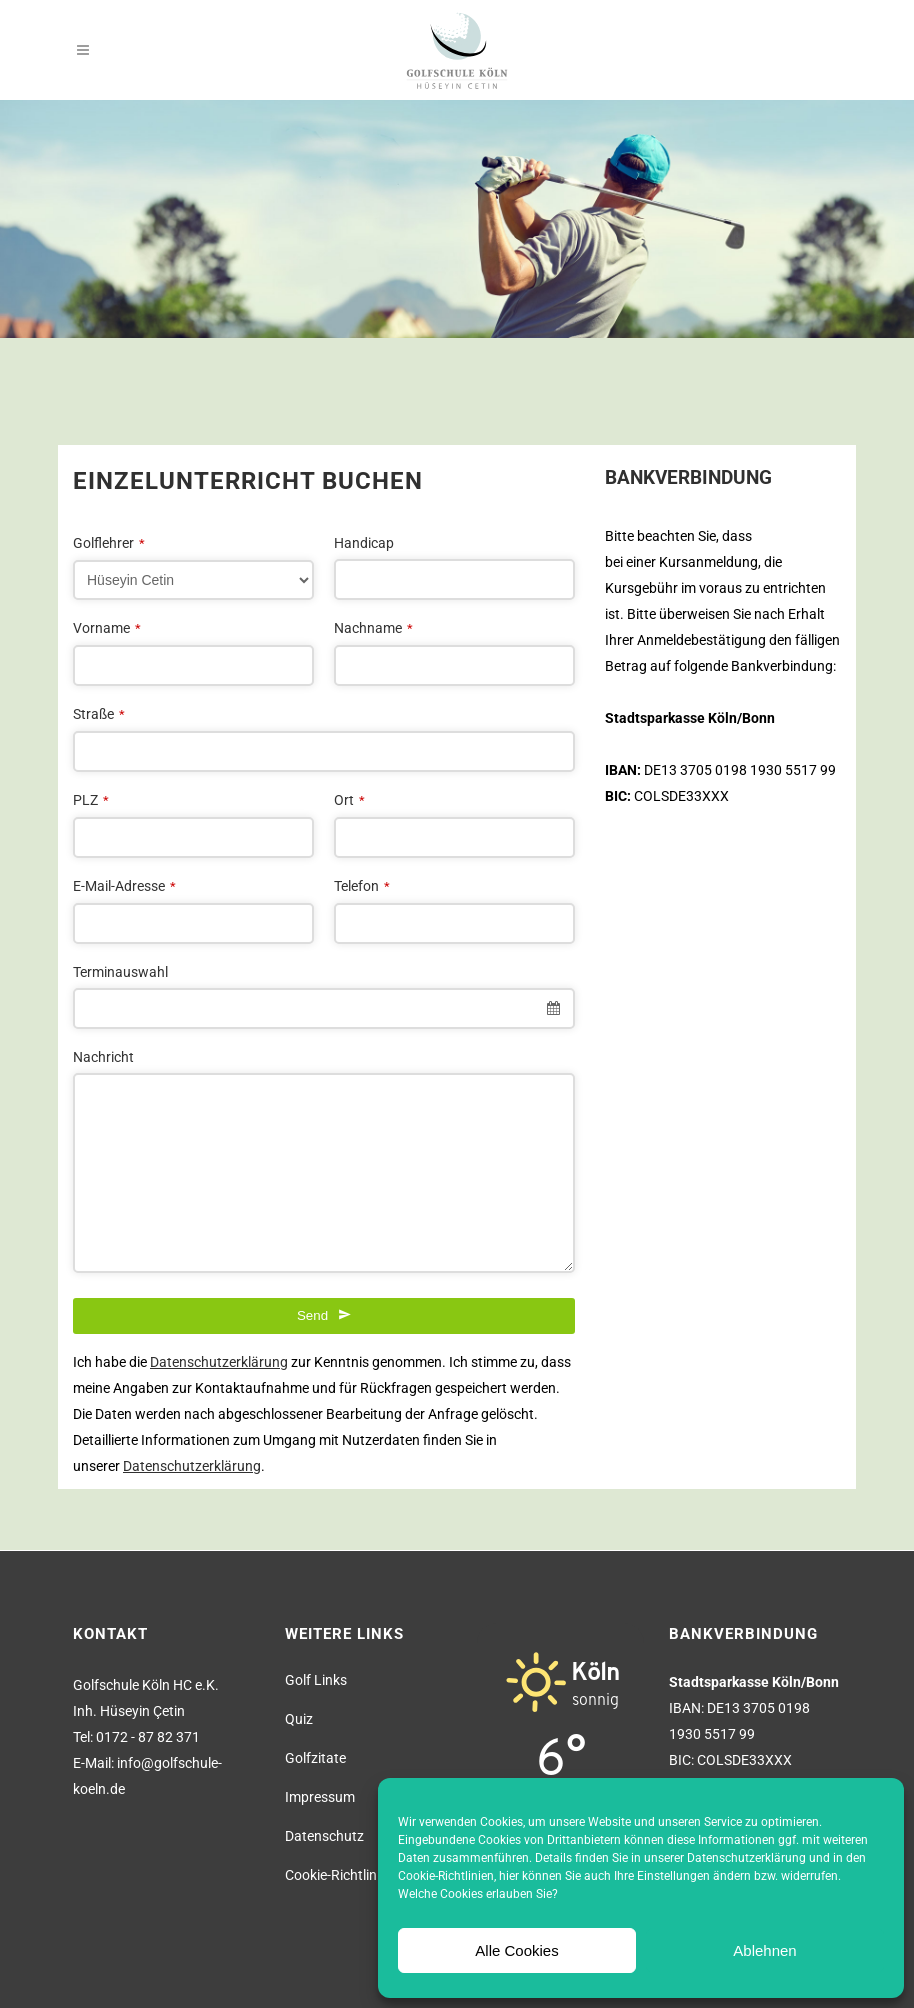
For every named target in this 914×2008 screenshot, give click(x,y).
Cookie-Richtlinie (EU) (351, 1875)
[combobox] (324, 1008)
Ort (349, 800)
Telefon (362, 886)
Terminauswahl (120, 972)
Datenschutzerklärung (746, 1858)
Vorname (107, 628)
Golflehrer (109, 543)
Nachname (373, 628)
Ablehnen (764, 1950)
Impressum (320, 1797)
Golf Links (316, 1680)
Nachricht (103, 1057)
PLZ (91, 800)
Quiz (299, 1719)
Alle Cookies (516, 1950)
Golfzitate (315, 1758)
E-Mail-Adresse (124, 886)
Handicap (364, 543)
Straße (99, 714)
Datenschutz (324, 1836)
